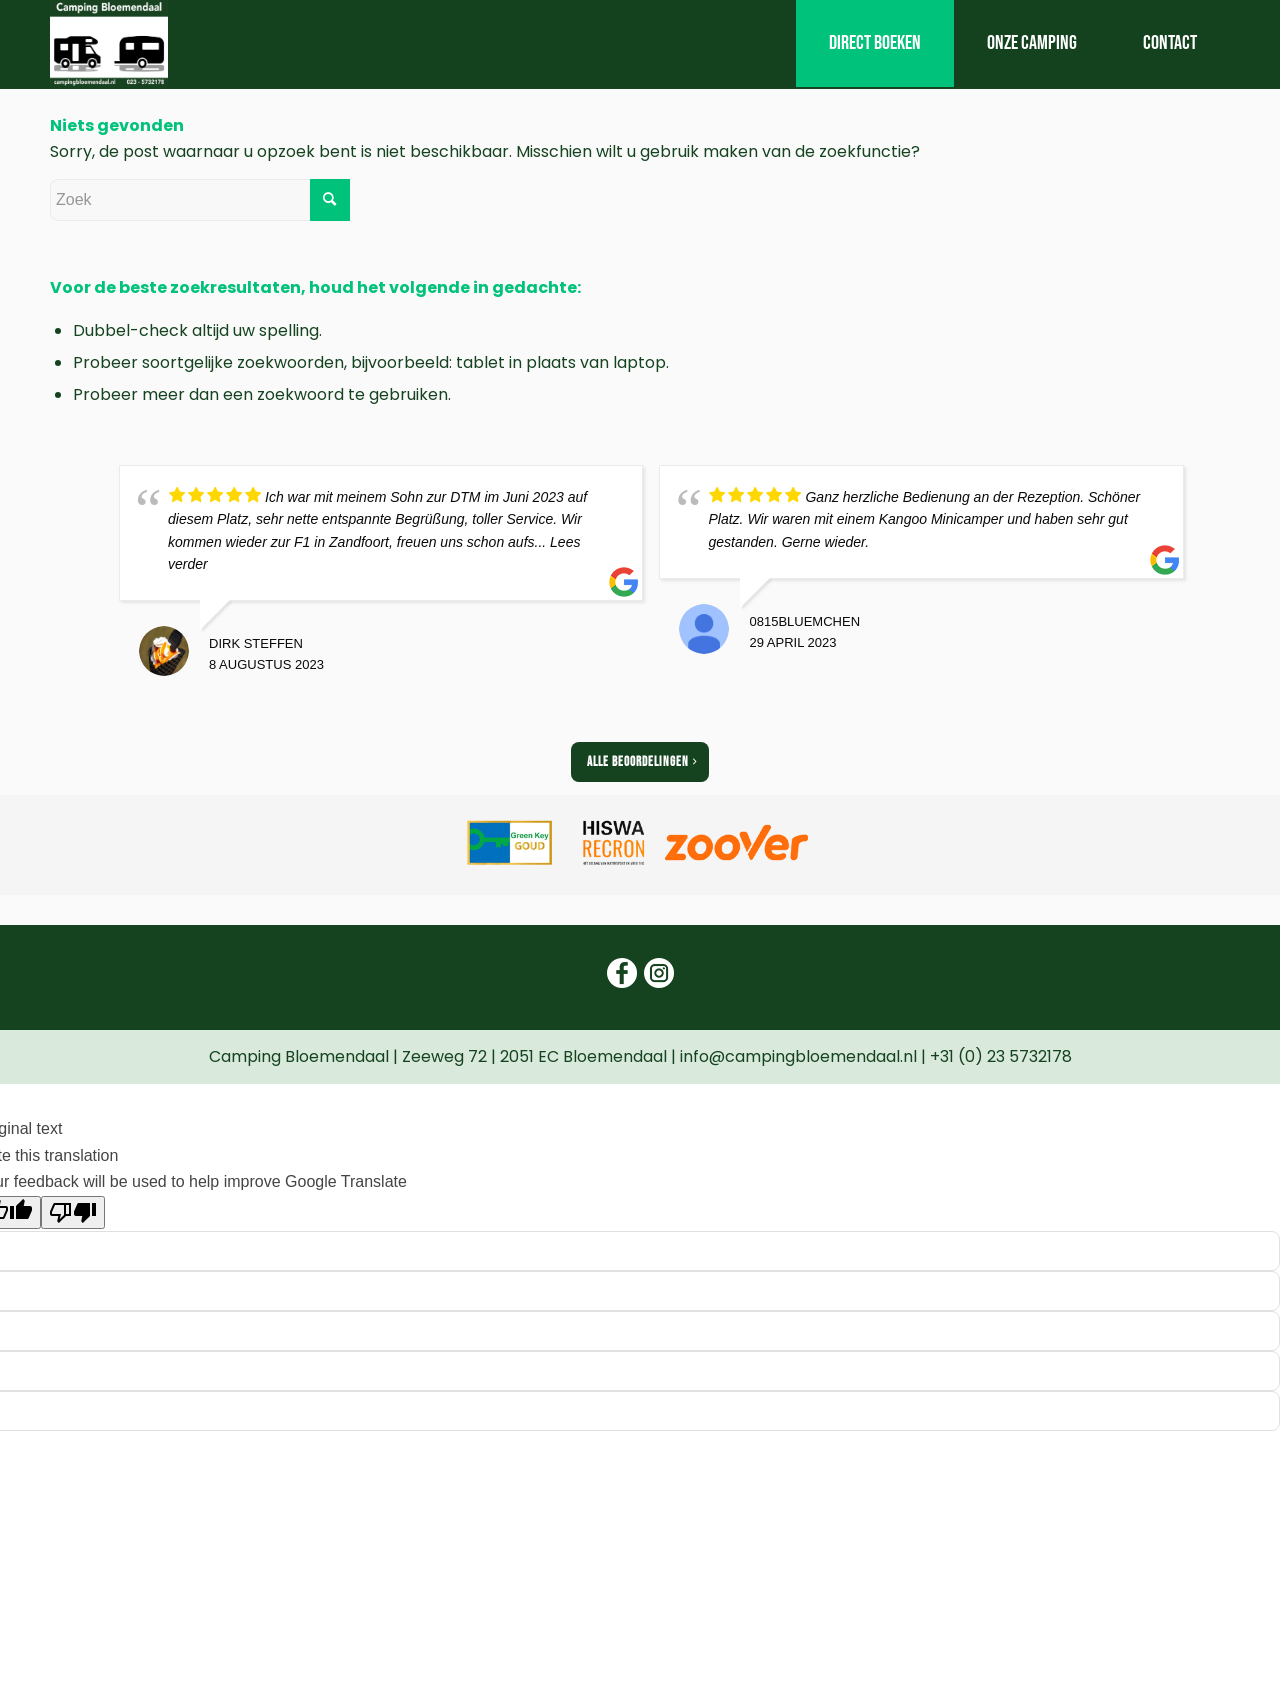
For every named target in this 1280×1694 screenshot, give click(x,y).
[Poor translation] (73, 1212)
